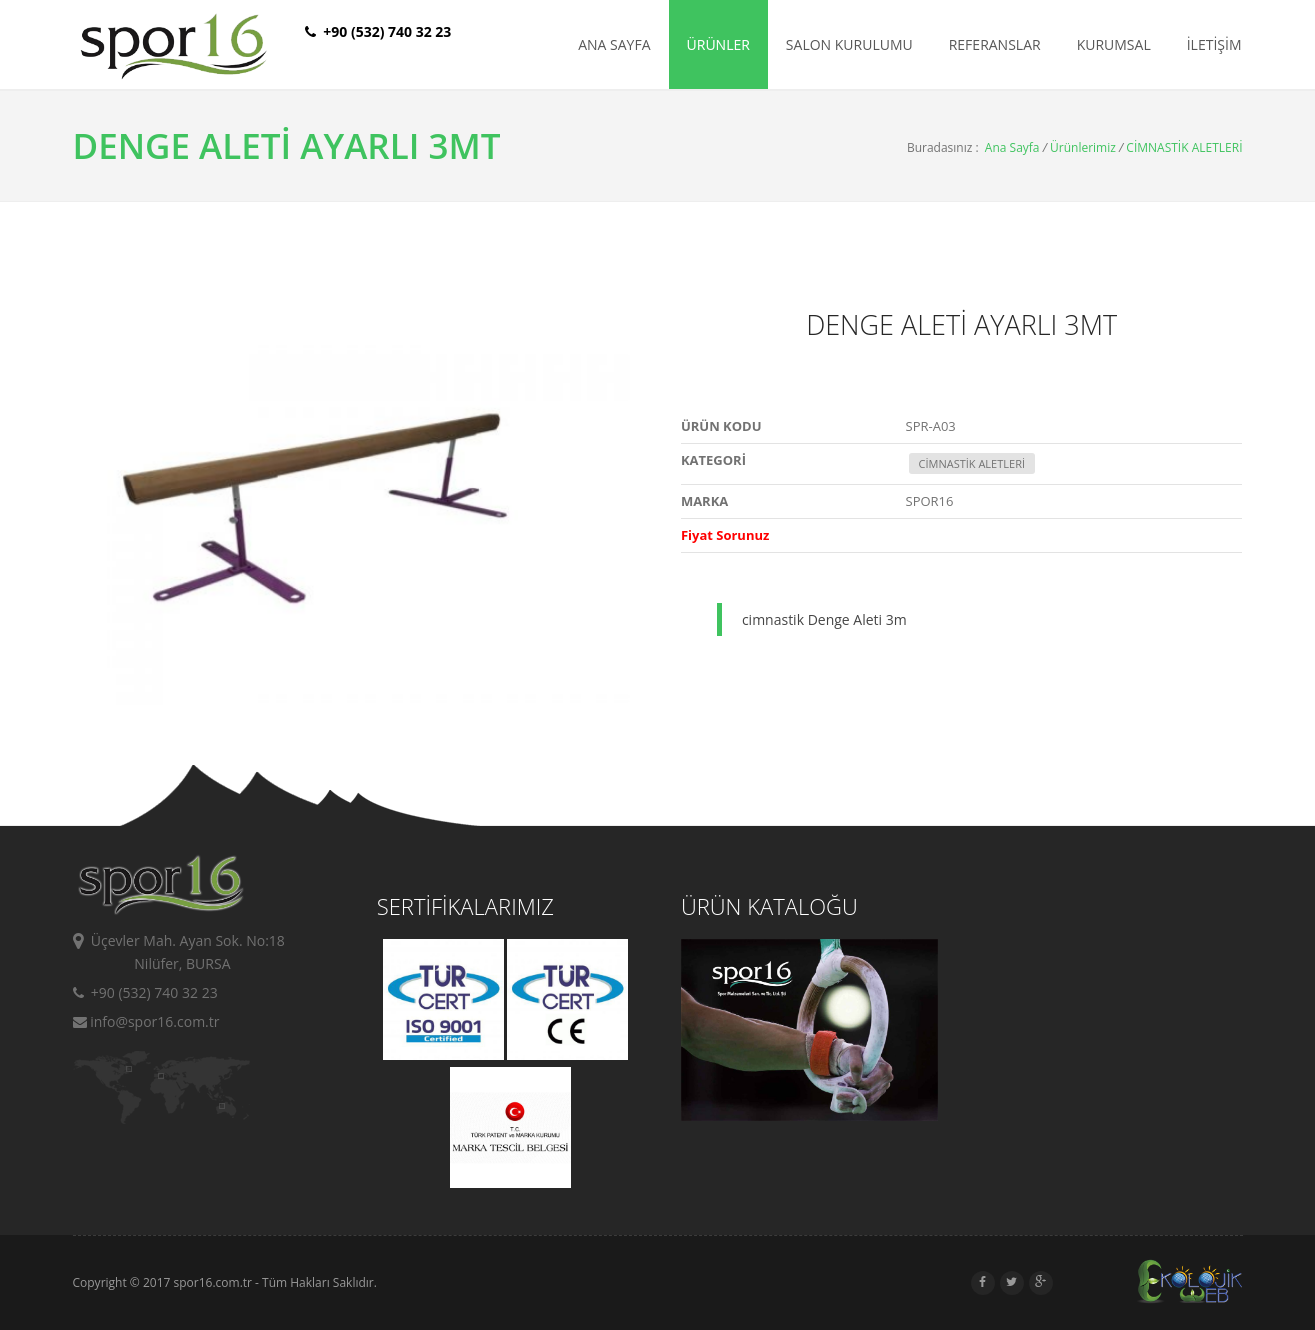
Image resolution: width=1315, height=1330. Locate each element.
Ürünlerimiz (1083, 147)
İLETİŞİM (1214, 44)
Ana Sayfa (1012, 147)
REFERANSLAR (995, 44)
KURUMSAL (1114, 44)
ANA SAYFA (614, 44)
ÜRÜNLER (718, 44)
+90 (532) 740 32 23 (145, 992)
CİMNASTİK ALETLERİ (1184, 147)
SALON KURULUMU (849, 44)
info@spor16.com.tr (146, 1021)
